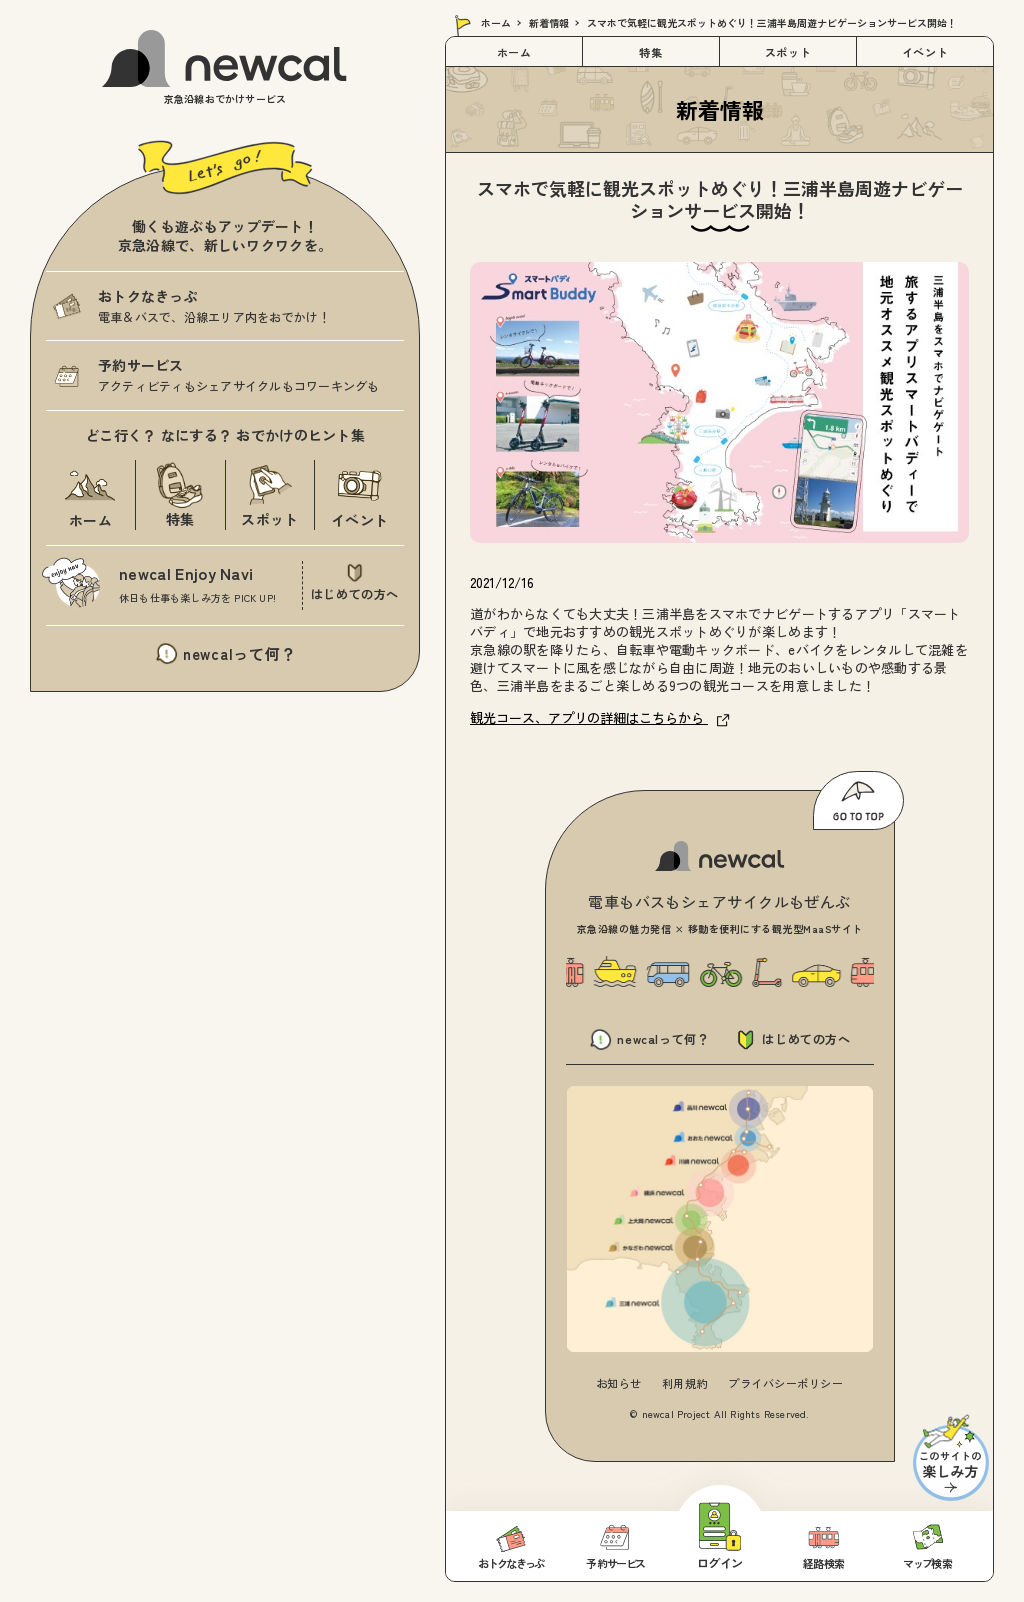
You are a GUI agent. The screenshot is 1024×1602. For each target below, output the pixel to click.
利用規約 (685, 1383)
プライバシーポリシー (786, 1383)
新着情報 (549, 22)
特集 (650, 52)
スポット (788, 52)
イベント (925, 52)
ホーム (496, 22)
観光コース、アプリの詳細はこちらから (600, 717)
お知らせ (619, 1383)
